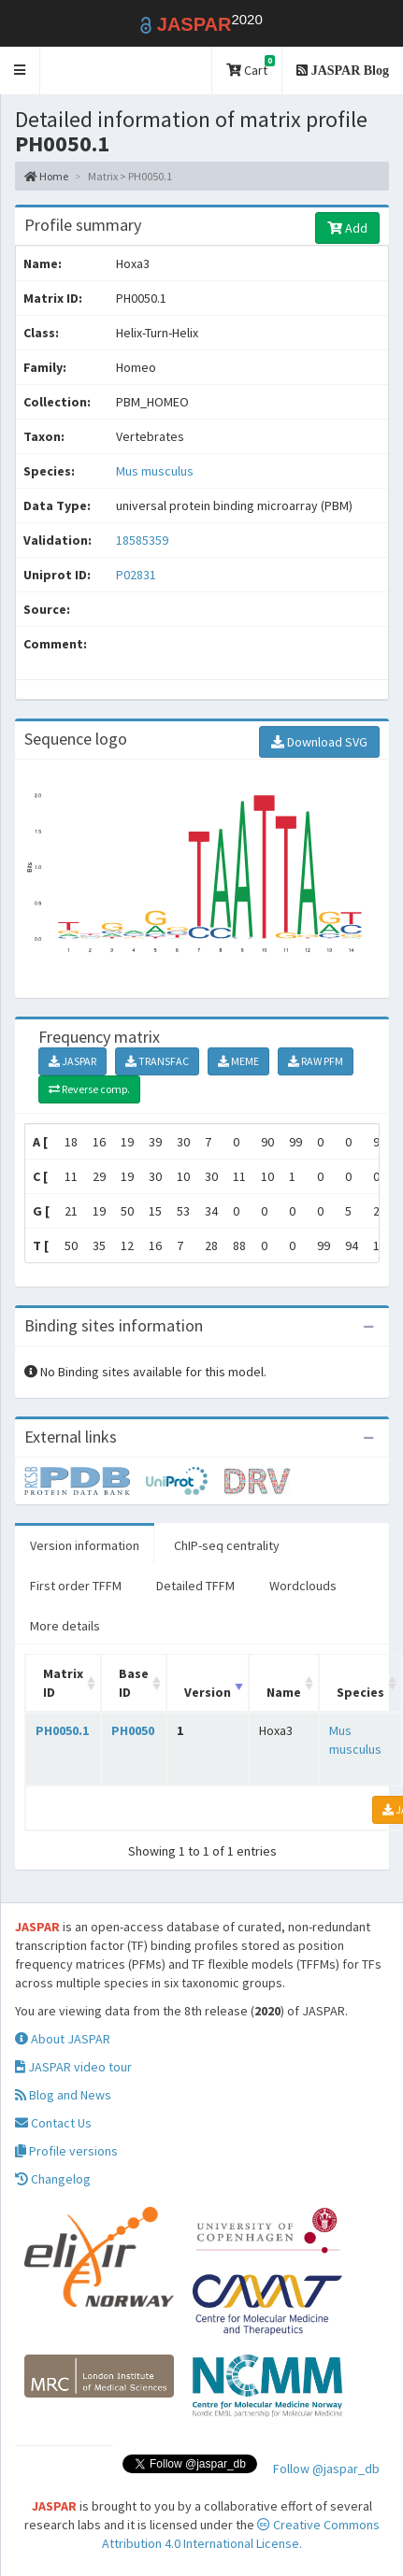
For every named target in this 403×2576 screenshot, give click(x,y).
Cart (250, 66)
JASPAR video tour (73, 2066)
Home (46, 176)
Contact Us (53, 2122)
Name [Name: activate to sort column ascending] (283, 1692)
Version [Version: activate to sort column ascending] (207, 1692)
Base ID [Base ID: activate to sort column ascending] (134, 1683)
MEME (238, 1061)
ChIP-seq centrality (227, 1545)
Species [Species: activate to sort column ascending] (360, 1692)
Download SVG (319, 741)
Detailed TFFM (195, 1585)
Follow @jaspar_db (326, 2468)
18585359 (142, 540)
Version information (84, 1545)
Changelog (53, 2178)
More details (65, 1625)
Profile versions (66, 2150)
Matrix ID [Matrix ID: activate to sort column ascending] (63, 1683)
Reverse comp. (89, 1089)
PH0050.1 (62, 1730)
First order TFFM (76, 1585)
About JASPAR (62, 2038)
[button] (20, 70)
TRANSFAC (157, 1061)
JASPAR (72, 1061)
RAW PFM (315, 1061)
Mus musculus (155, 471)
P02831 (137, 574)
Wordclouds (303, 1585)
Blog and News (63, 2094)
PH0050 (132, 1730)
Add (347, 228)
